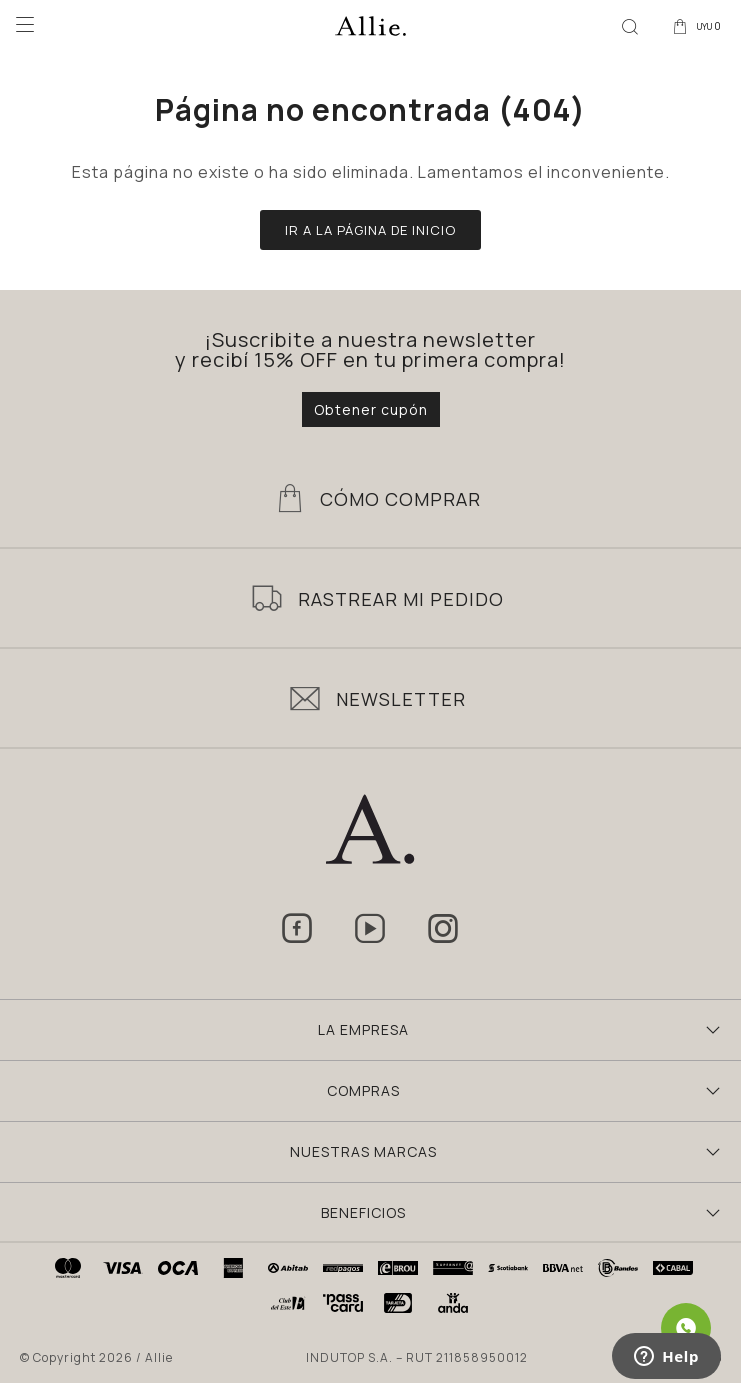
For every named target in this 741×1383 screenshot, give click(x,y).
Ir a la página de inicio (370, 230)
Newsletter (401, 699)
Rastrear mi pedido (401, 599)
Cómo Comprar (400, 499)
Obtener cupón (371, 409)
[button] (630, 25)
